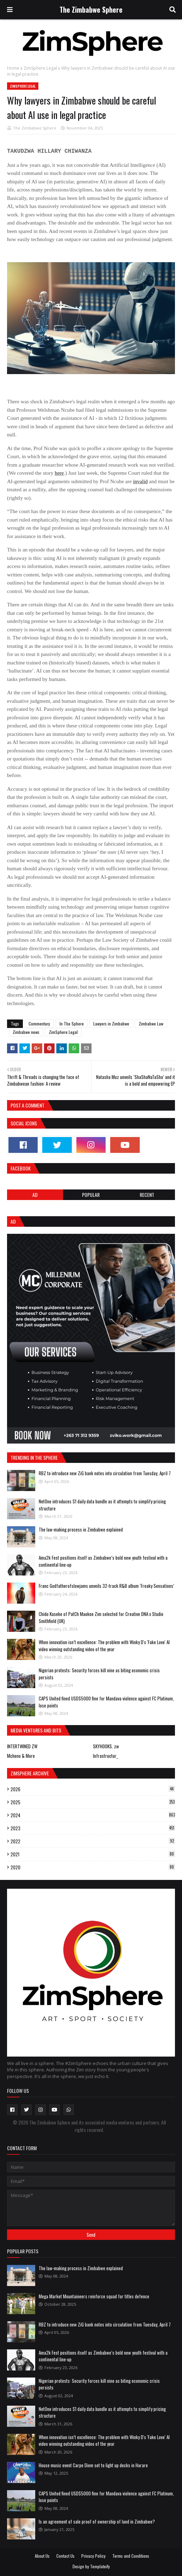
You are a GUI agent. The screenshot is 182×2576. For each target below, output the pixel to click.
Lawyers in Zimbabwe (111, 1024)
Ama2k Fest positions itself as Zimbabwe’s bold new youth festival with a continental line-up (103, 1561)
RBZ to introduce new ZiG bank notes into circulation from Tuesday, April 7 (105, 1473)
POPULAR (91, 1194)
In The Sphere (71, 1024)
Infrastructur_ (105, 1755)
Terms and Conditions (130, 2556)
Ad (35, 1194)
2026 (93, 1789)
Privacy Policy (93, 2556)
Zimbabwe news (26, 1032)
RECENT (147, 1194)
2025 (93, 1802)
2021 (93, 1854)
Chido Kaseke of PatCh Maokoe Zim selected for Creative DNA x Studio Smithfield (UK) (101, 1617)
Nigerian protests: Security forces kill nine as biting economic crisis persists (99, 1674)
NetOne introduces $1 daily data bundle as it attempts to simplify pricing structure (102, 1505)
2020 (93, 1867)
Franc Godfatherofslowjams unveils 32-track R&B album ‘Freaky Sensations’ (106, 1585)
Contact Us (65, 2556)
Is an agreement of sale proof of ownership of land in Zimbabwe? (97, 2521)
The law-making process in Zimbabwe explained (81, 1529)
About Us (42, 2556)
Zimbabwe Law (151, 1024)
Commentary (39, 1024)
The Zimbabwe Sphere (91, 9)
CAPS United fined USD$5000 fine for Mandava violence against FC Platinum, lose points (106, 1702)
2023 (93, 1828)
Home (13, 68)
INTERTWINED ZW (22, 1746)
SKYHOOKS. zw (106, 1746)
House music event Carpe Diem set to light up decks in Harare (93, 2465)
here (59, 473)
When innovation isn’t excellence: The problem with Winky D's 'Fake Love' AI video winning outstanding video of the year (104, 1646)
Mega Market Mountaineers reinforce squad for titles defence (94, 2296)
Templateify (100, 2566)
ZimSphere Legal (40, 68)
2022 (93, 1841)
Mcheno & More (21, 1755)
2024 (93, 1815)
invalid (140, 481)
